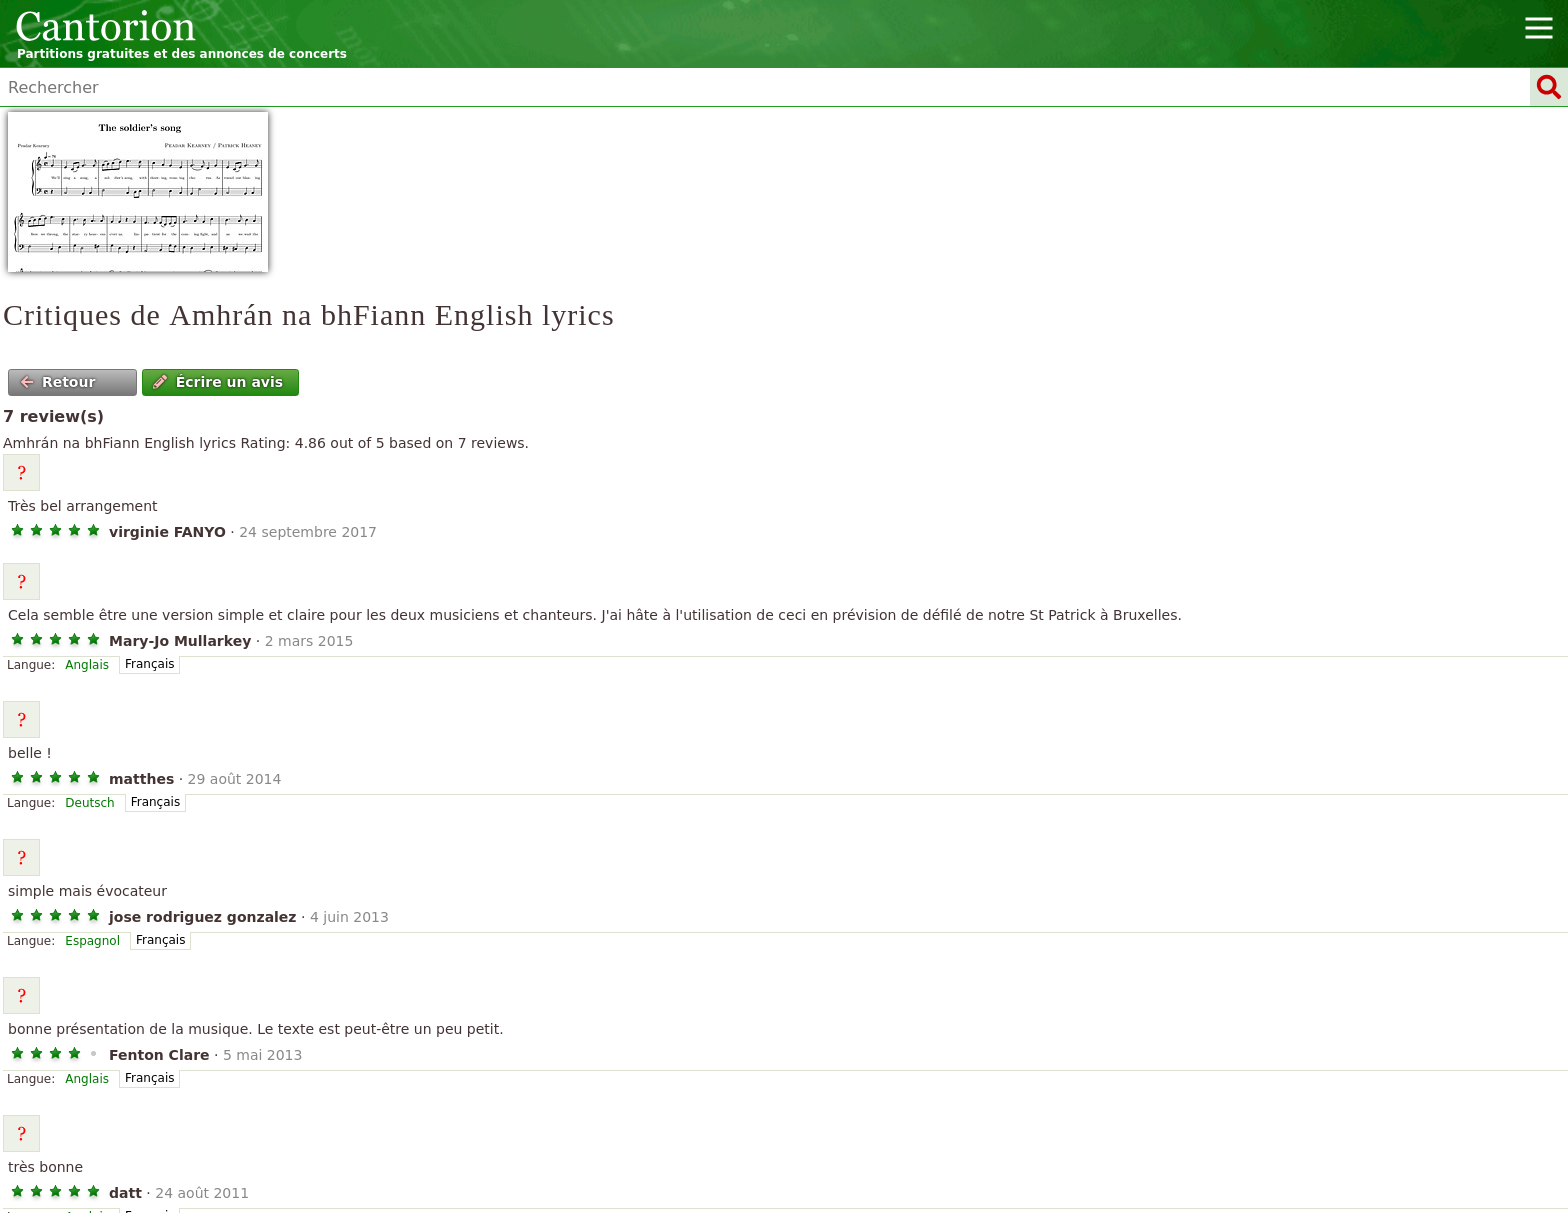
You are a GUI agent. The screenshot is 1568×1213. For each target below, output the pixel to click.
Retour (58, 382)
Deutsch (89, 803)
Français (149, 664)
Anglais (87, 665)
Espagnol (92, 941)
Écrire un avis (218, 382)
